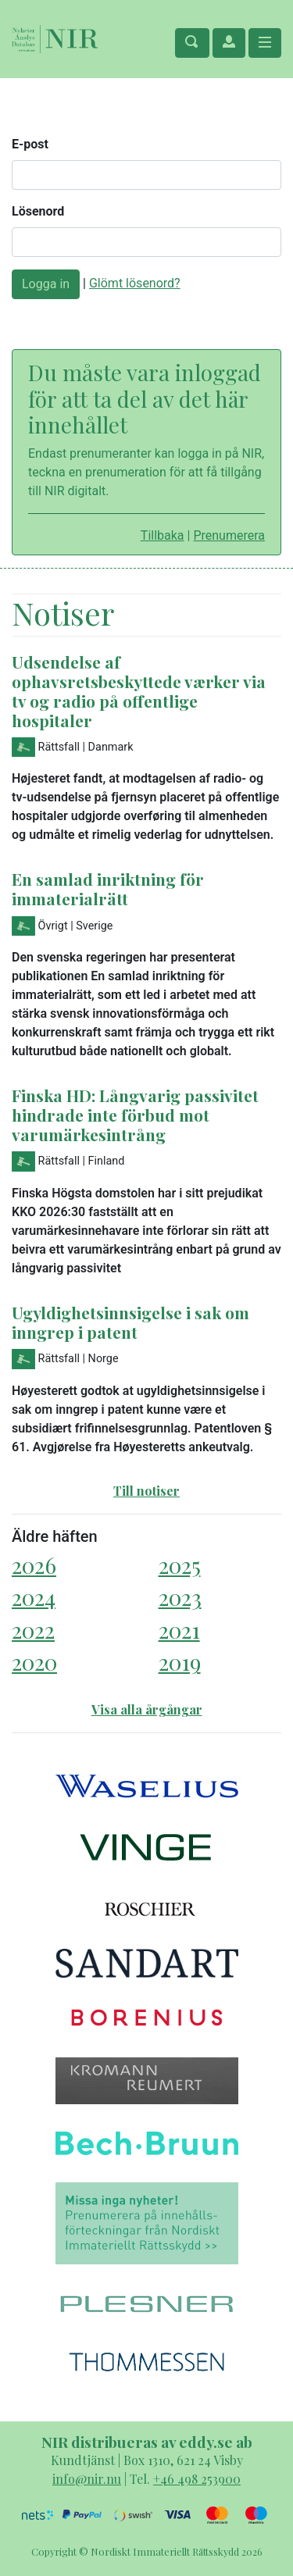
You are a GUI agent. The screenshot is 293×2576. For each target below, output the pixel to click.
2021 (179, 1629)
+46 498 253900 (197, 2479)
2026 (34, 1564)
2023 (180, 1596)
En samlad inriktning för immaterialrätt (108, 888)
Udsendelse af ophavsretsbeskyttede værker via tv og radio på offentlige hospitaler (139, 691)
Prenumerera (229, 535)
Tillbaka (162, 535)
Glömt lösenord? (134, 283)
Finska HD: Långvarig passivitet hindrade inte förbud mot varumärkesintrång (135, 1114)
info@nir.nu (86, 2479)
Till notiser (146, 1490)
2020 (34, 1661)
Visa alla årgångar (146, 1709)
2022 (33, 1629)
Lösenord (38, 211)
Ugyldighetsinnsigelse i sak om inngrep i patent (130, 1322)
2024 (33, 1596)
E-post (30, 144)
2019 (180, 1661)
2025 (180, 1564)
